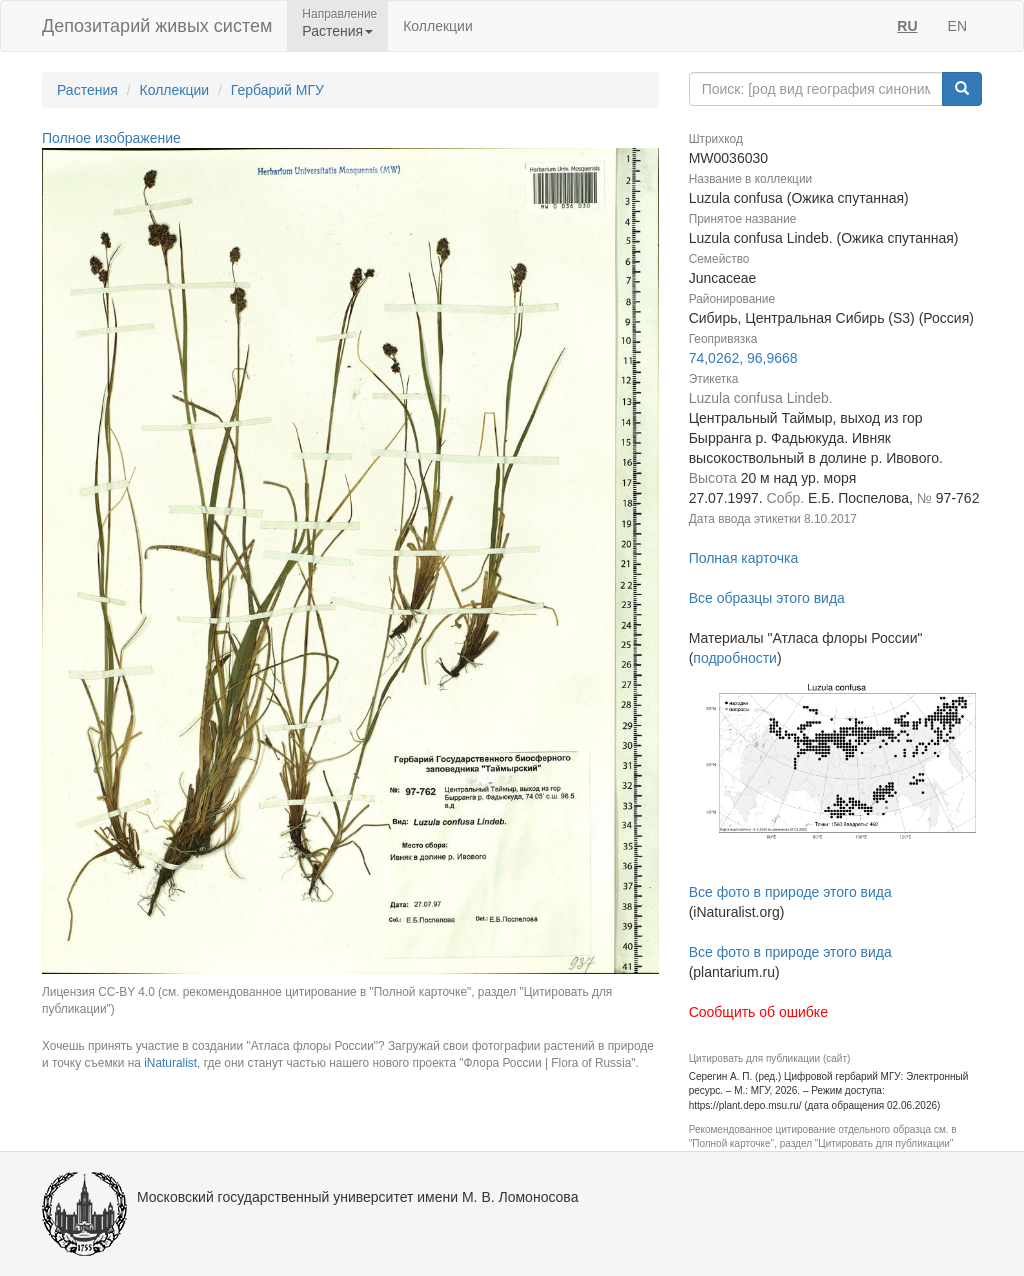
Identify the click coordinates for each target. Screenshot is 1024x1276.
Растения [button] (337, 31)
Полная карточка (744, 558)
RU (907, 26)
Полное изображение (111, 138)
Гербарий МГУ (277, 90)
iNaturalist (170, 1063)
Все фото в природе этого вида (790, 892)
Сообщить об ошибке (758, 1012)
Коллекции (438, 26)
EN (957, 26)
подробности (735, 658)
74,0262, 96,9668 (743, 358)
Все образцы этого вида (767, 598)
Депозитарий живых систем (157, 26)
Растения (87, 90)
